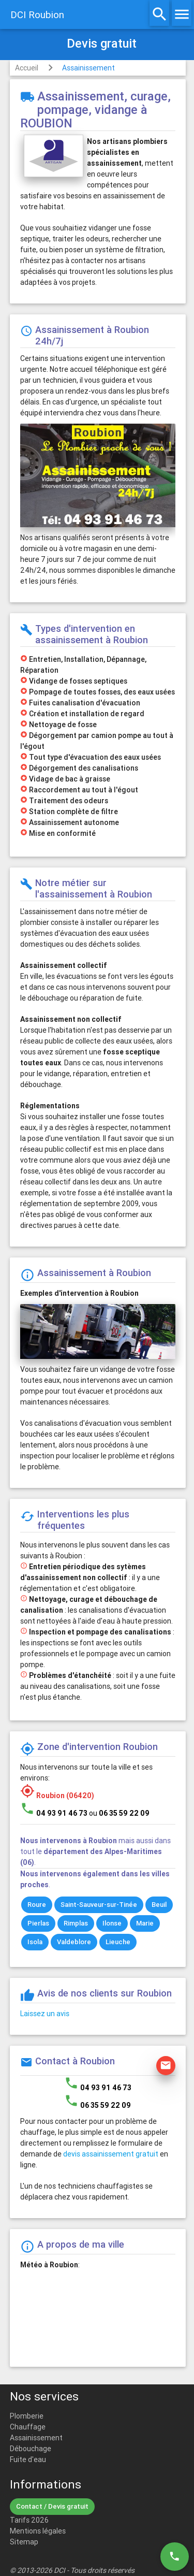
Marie (145, 1923)
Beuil (159, 1904)
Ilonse (112, 1923)
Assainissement (88, 68)
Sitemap (24, 2541)
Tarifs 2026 (29, 2520)
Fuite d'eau (28, 2459)
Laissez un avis (44, 2013)
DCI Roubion (37, 14)
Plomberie (26, 2416)
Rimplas (76, 1923)
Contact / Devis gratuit (52, 2506)
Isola (34, 1941)
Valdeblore (74, 1941)
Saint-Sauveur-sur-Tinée (99, 1904)
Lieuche (118, 1941)
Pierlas (38, 1923)
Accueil (26, 68)
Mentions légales (38, 2531)
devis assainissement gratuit (110, 2154)
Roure (36, 1904)
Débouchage (30, 2448)
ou (119, 1813)
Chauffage (28, 2427)
